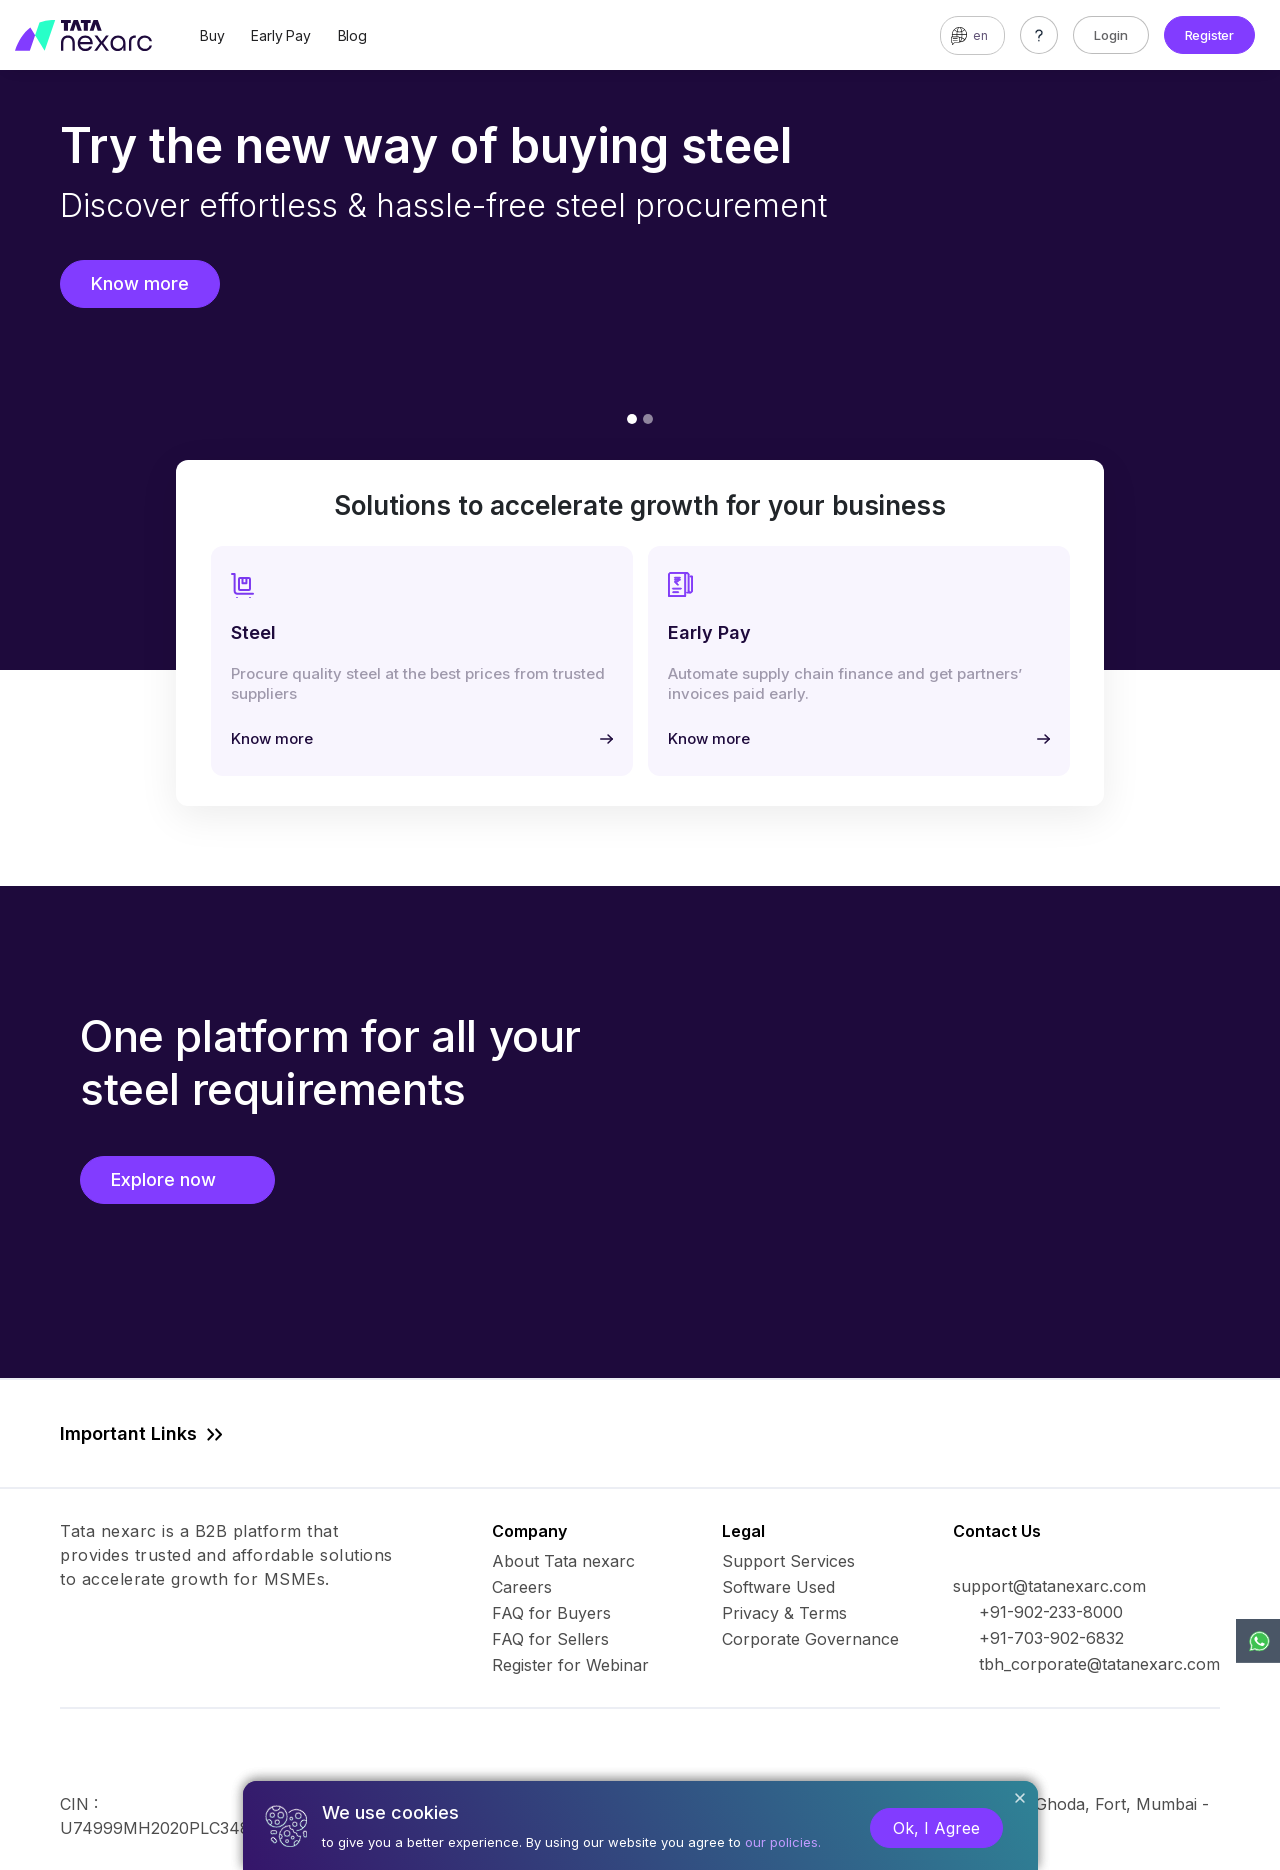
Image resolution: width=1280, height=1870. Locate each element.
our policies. (783, 1842)
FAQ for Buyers (551, 1613)
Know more (140, 283)
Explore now (177, 1179)
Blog (352, 35)
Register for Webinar (570, 1665)
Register (1209, 35)
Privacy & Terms (784, 1613)
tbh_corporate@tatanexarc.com (1099, 1664)
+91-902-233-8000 (1051, 1612)
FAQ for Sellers (550, 1639)
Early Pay (280, 35)
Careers (522, 1587)
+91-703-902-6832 (1051, 1638)
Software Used (778, 1587)
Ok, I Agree (936, 1828)
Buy (212, 35)
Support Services (788, 1561)
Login (1111, 35)
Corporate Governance (810, 1639)
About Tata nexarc (563, 1561)
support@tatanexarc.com (1049, 1586)
